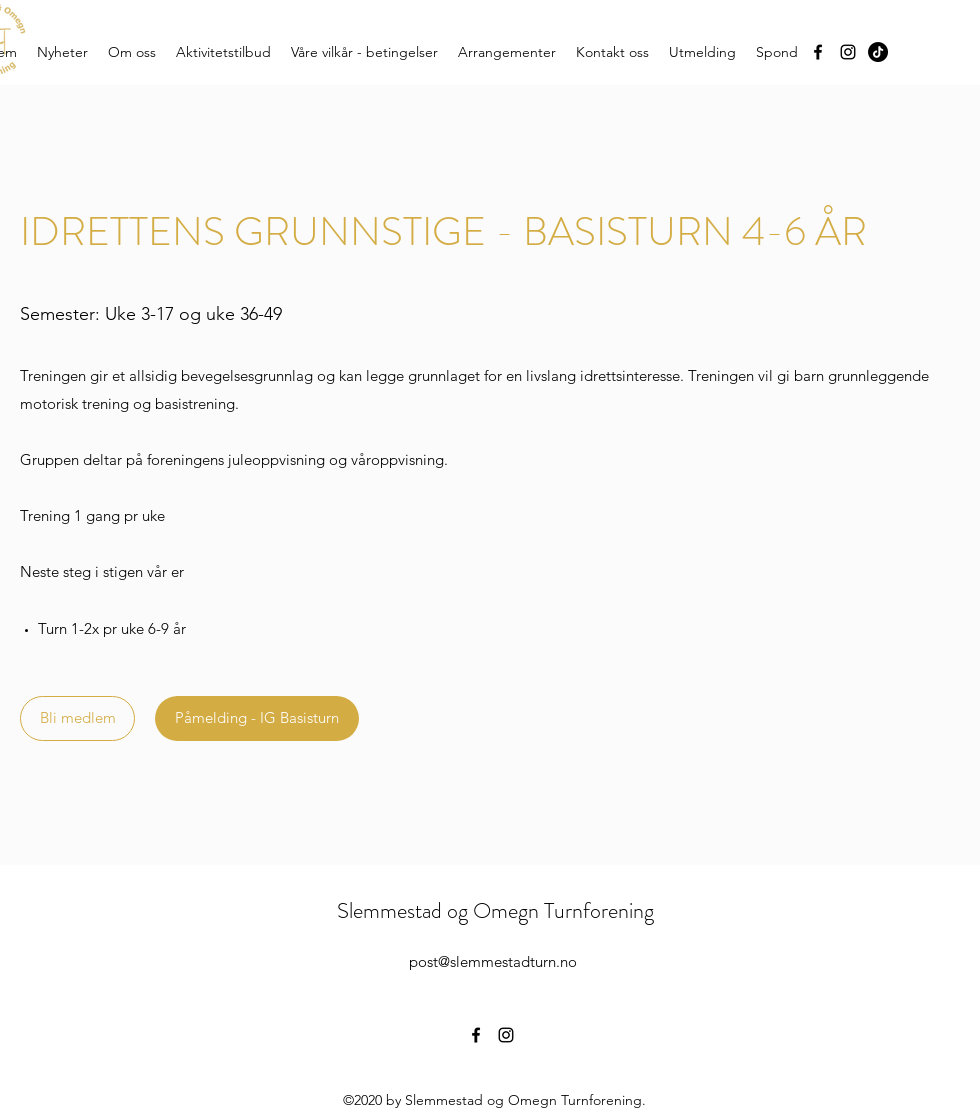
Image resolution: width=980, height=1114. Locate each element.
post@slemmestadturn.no (493, 961)
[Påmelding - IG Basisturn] (257, 718)
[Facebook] (818, 52)
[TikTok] (878, 52)
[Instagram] (848, 52)
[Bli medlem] (77, 718)
